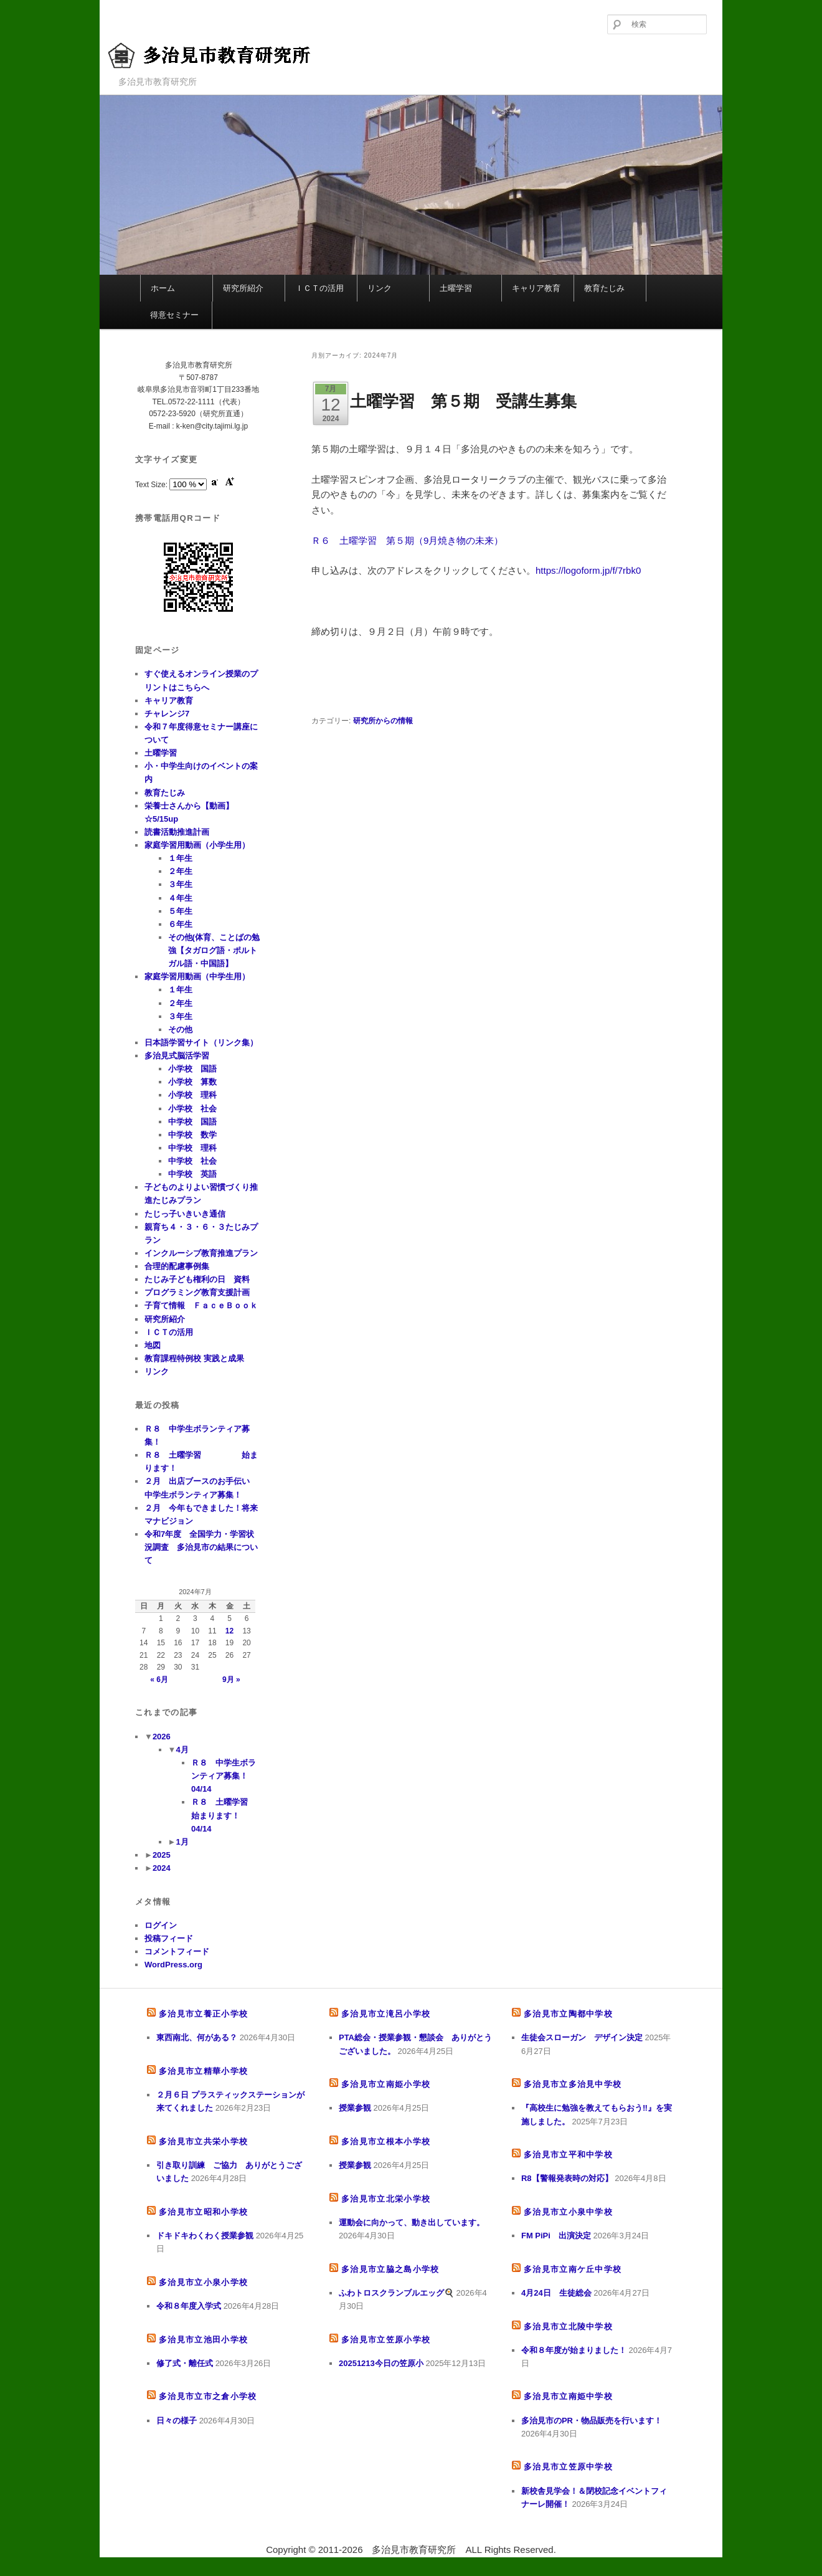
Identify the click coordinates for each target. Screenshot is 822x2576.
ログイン (160, 1925)
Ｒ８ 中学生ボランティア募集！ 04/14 (223, 1776)
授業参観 (355, 2108)
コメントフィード (176, 1951)
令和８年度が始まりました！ (573, 2350)
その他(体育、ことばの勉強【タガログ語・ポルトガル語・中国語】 (214, 950)
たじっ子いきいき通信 (184, 1214)
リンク (379, 288)
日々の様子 (176, 2420)
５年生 (180, 911)
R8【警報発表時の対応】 (567, 2178)
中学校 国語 (192, 1121)
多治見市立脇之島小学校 (390, 2269)
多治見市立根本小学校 (385, 2141)
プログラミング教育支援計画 (197, 1292)
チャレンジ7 (166, 713)
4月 (182, 1749)
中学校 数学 (192, 1134)
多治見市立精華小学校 (203, 2071)
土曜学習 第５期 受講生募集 (463, 401)
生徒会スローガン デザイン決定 (582, 2037)
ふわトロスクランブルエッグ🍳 (396, 2293)
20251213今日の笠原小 (381, 2363)
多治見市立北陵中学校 (568, 2326)
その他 (180, 1029)
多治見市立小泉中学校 (568, 2212)
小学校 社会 (192, 1108)
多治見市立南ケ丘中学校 (573, 2269)
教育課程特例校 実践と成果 (194, 1358)
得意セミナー (174, 315)
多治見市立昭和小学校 (203, 2212)
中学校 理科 (192, 1148)
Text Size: (152, 484)
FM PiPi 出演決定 (556, 2235)
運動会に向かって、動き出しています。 (411, 2222)
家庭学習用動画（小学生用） (197, 845)
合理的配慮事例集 (176, 1266)
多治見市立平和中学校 (568, 2154)
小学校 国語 (192, 1068)
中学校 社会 (192, 1161)
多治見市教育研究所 (221, 55)
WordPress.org (173, 1964)
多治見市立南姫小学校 (385, 2084)
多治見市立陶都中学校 (568, 2013)
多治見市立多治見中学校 (573, 2084)
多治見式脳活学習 (176, 1055)
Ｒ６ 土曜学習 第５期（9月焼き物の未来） (407, 540)
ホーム (163, 288)
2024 (162, 1868)
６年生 (180, 924)
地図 (152, 1345)
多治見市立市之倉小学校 (208, 2396)
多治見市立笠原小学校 (385, 2339)
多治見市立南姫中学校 (568, 2396)
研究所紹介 (243, 288)
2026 (162, 1736)
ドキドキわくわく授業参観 (204, 2235)
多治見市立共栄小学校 (203, 2141)
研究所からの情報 (383, 720)
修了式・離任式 (184, 2363)
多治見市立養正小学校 (203, 2013)
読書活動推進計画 (176, 832)
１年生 (180, 858)
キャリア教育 (536, 288)
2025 (162, 1855)
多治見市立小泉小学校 (203, 2282)
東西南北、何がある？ (196, 2037)
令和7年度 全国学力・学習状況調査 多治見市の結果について (201, 1547)
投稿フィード (168, 1938)
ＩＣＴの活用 (319, 288)
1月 (182, 1841)
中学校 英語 (192, 1174)
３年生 (180, 884)
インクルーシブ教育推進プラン (201, 1253)
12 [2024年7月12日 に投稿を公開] (229, 1631)
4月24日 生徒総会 (556, 2293)
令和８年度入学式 (188, 2306)
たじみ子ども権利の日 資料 (197, 1279)
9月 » (231, 1679)
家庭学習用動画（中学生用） (197, 976)
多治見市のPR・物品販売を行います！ (591, 2420)
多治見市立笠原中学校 (568, 2466)
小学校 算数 (192, 1081)
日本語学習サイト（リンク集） (201, 1042)
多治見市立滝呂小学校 (385, 2013)
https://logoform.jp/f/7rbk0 (588, 570)
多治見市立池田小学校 (203, 2339)
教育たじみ (604, 288)
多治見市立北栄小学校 (385, 2198)
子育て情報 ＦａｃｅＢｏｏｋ (201, 1305)
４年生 (180, 898)
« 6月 (159, 1679)
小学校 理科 (192, 1095)
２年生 (180, 871)
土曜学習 (456, 288)
